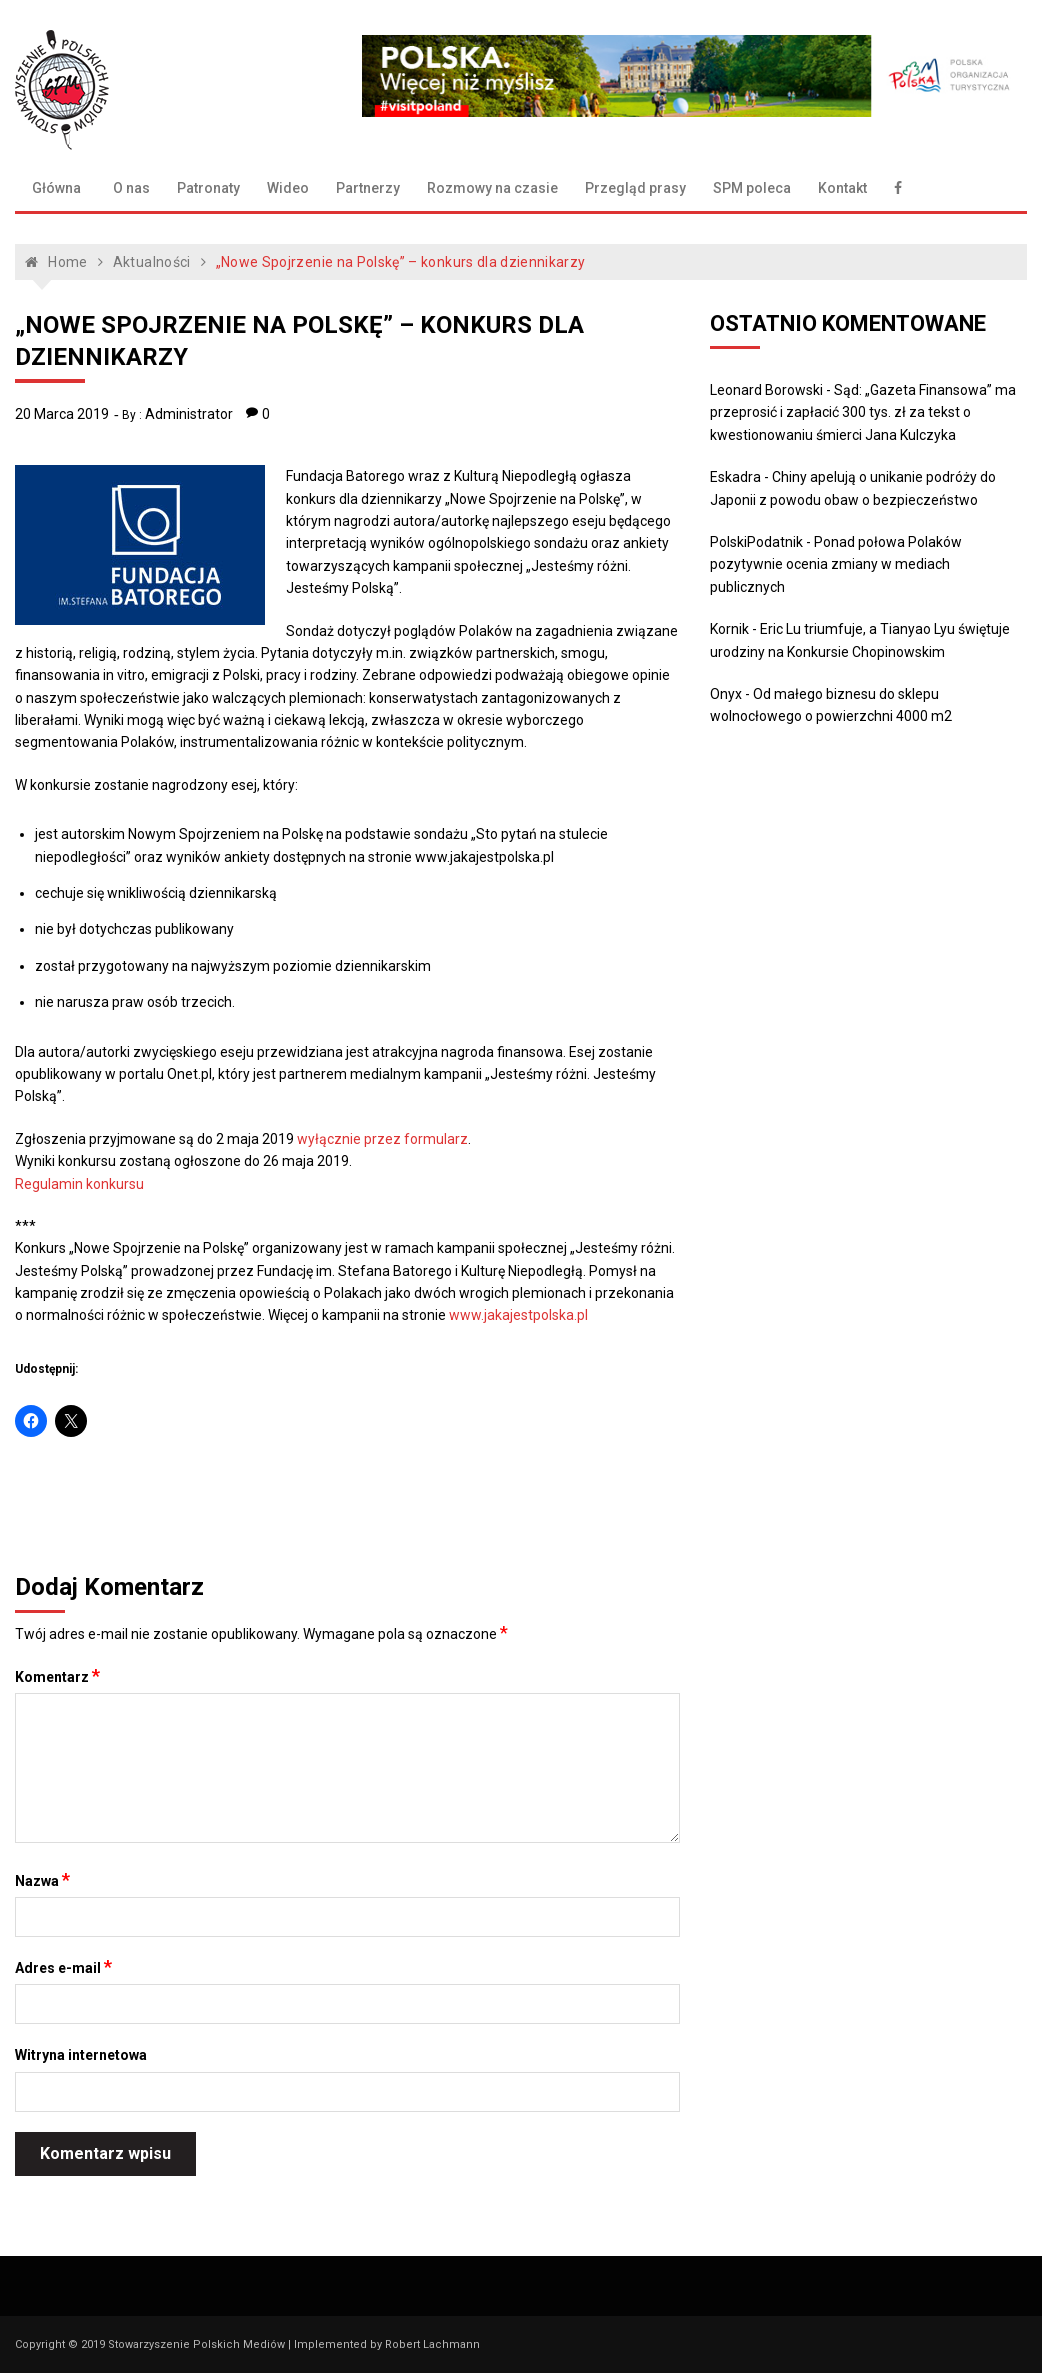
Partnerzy (368, 188)
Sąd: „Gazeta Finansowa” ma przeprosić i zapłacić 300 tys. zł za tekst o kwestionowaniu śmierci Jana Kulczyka (863, 412)
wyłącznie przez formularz (382, 1139)
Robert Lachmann (432, 2344)
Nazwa (42, 1880)
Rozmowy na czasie (492, 188)
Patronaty (208, 188)
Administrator (189, 414)
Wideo (288, 188)
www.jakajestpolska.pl (518, 1315)
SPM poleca (752, 188)
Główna (56, 188)
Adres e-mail (63, 1967)
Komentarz (57, 1676)
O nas (131, 188)
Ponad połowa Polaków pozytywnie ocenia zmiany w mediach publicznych (836, 564)
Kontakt (842, 188)
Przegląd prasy (635, 188)
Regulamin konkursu (79, 1184)
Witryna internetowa (81, 2055)
